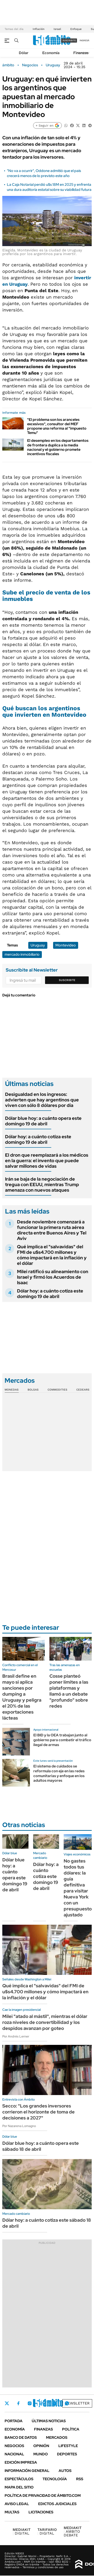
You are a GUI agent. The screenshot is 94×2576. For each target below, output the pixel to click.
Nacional (14, 2454)
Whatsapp (67, 2403)
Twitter (7, 2403)
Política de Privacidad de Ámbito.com (43, 2495)
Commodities (57, 1389)
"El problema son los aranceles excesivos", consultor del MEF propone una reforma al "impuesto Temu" (56, 426)
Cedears (82, 1389)
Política (70, 2429)
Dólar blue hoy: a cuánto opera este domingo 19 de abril (43, 1121)
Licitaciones (40, 2512)
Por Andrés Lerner (15, 2036)
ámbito (8, 65)
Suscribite (67, 980)
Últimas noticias (49, 2421)
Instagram (30, 2403)
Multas (12, 2512)
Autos (65, 2470)
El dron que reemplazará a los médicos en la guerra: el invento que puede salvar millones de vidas (46, 1160)
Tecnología (55, 2479)
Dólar (23, 52)
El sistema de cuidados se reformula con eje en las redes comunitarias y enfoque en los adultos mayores (59, 1773)
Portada (14, 2421)
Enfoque (76, 29)
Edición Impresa (21, 2462)
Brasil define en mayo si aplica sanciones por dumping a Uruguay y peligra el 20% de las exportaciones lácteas (21, 1697)
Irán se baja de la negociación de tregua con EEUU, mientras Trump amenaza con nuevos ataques (42, 1184)
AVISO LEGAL (17, 2503)
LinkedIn (42, 2403)
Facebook (18, 2403)
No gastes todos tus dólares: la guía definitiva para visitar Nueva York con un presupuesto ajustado (78, 1888)
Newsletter (77, 2403)
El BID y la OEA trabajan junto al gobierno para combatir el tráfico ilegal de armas (62, 1740)
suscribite (69, 40)
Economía (51, 52)
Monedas (12, 1389)
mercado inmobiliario (22, 954)
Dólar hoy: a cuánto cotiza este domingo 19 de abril (38, 1139)
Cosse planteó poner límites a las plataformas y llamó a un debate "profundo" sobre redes (68, 1691)
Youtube (54, 2403)
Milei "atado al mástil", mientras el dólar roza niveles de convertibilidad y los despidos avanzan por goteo (44, 2022)
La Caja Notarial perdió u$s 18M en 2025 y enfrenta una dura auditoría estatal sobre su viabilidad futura (49, 187)
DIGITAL (22, 2531)
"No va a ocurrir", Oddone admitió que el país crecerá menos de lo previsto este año (44, 173)
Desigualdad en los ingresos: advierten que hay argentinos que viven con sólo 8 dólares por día (42, 1099)
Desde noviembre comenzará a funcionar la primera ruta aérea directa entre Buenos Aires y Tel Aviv (51, 1230)
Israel (57, 29)
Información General (27, 2470)
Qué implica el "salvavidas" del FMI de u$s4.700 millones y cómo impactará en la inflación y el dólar (52, 1255)
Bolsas (33, 1389)
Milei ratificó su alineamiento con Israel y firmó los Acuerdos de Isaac (52, 1277)
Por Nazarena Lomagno (19, 2126)
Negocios (14, 2445)
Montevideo (65, 945)
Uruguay (53, 65)
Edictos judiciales (57, 2503)
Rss (79, 2479)
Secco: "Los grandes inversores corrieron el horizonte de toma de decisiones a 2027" (38, 2112)
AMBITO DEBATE (73, 2531)
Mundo (40, 2454)
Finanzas (80, 52)
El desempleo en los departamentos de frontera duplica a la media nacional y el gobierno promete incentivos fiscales (57, 447)
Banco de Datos (21, 2437)
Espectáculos (19, 2479)
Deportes (67, 2454)
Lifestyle (68, 2445)
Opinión (41, 2445)
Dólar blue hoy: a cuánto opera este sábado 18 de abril (40, 2146)
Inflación (38, 29)
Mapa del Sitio (19, 2487)
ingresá (84, 40)
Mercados (56, 2437)
